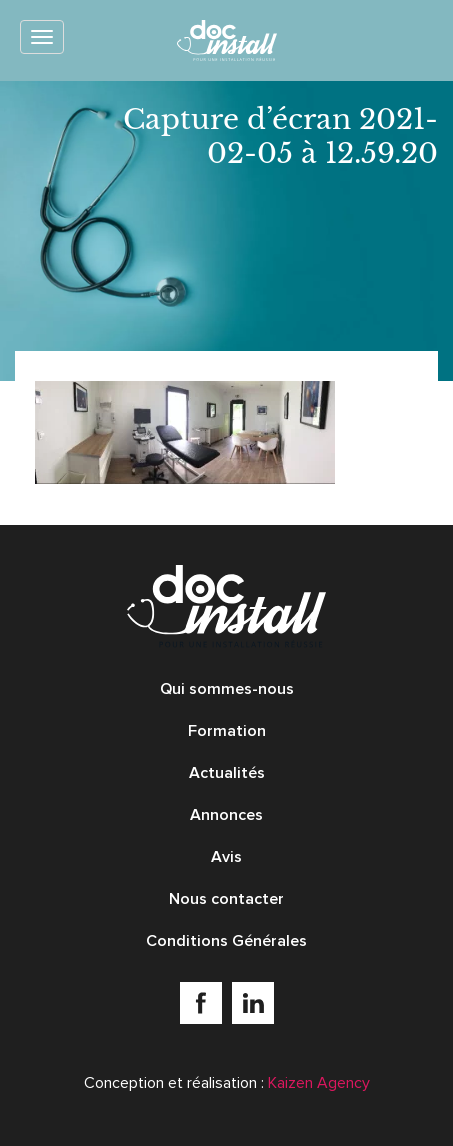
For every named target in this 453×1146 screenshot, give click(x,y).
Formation (227, 731)
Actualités (227, 773)
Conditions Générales (226, 941)
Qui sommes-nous (227, 689)
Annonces (226, 815)
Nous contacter (226, 899)
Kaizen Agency (319, 1083)
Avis (226, 857)
